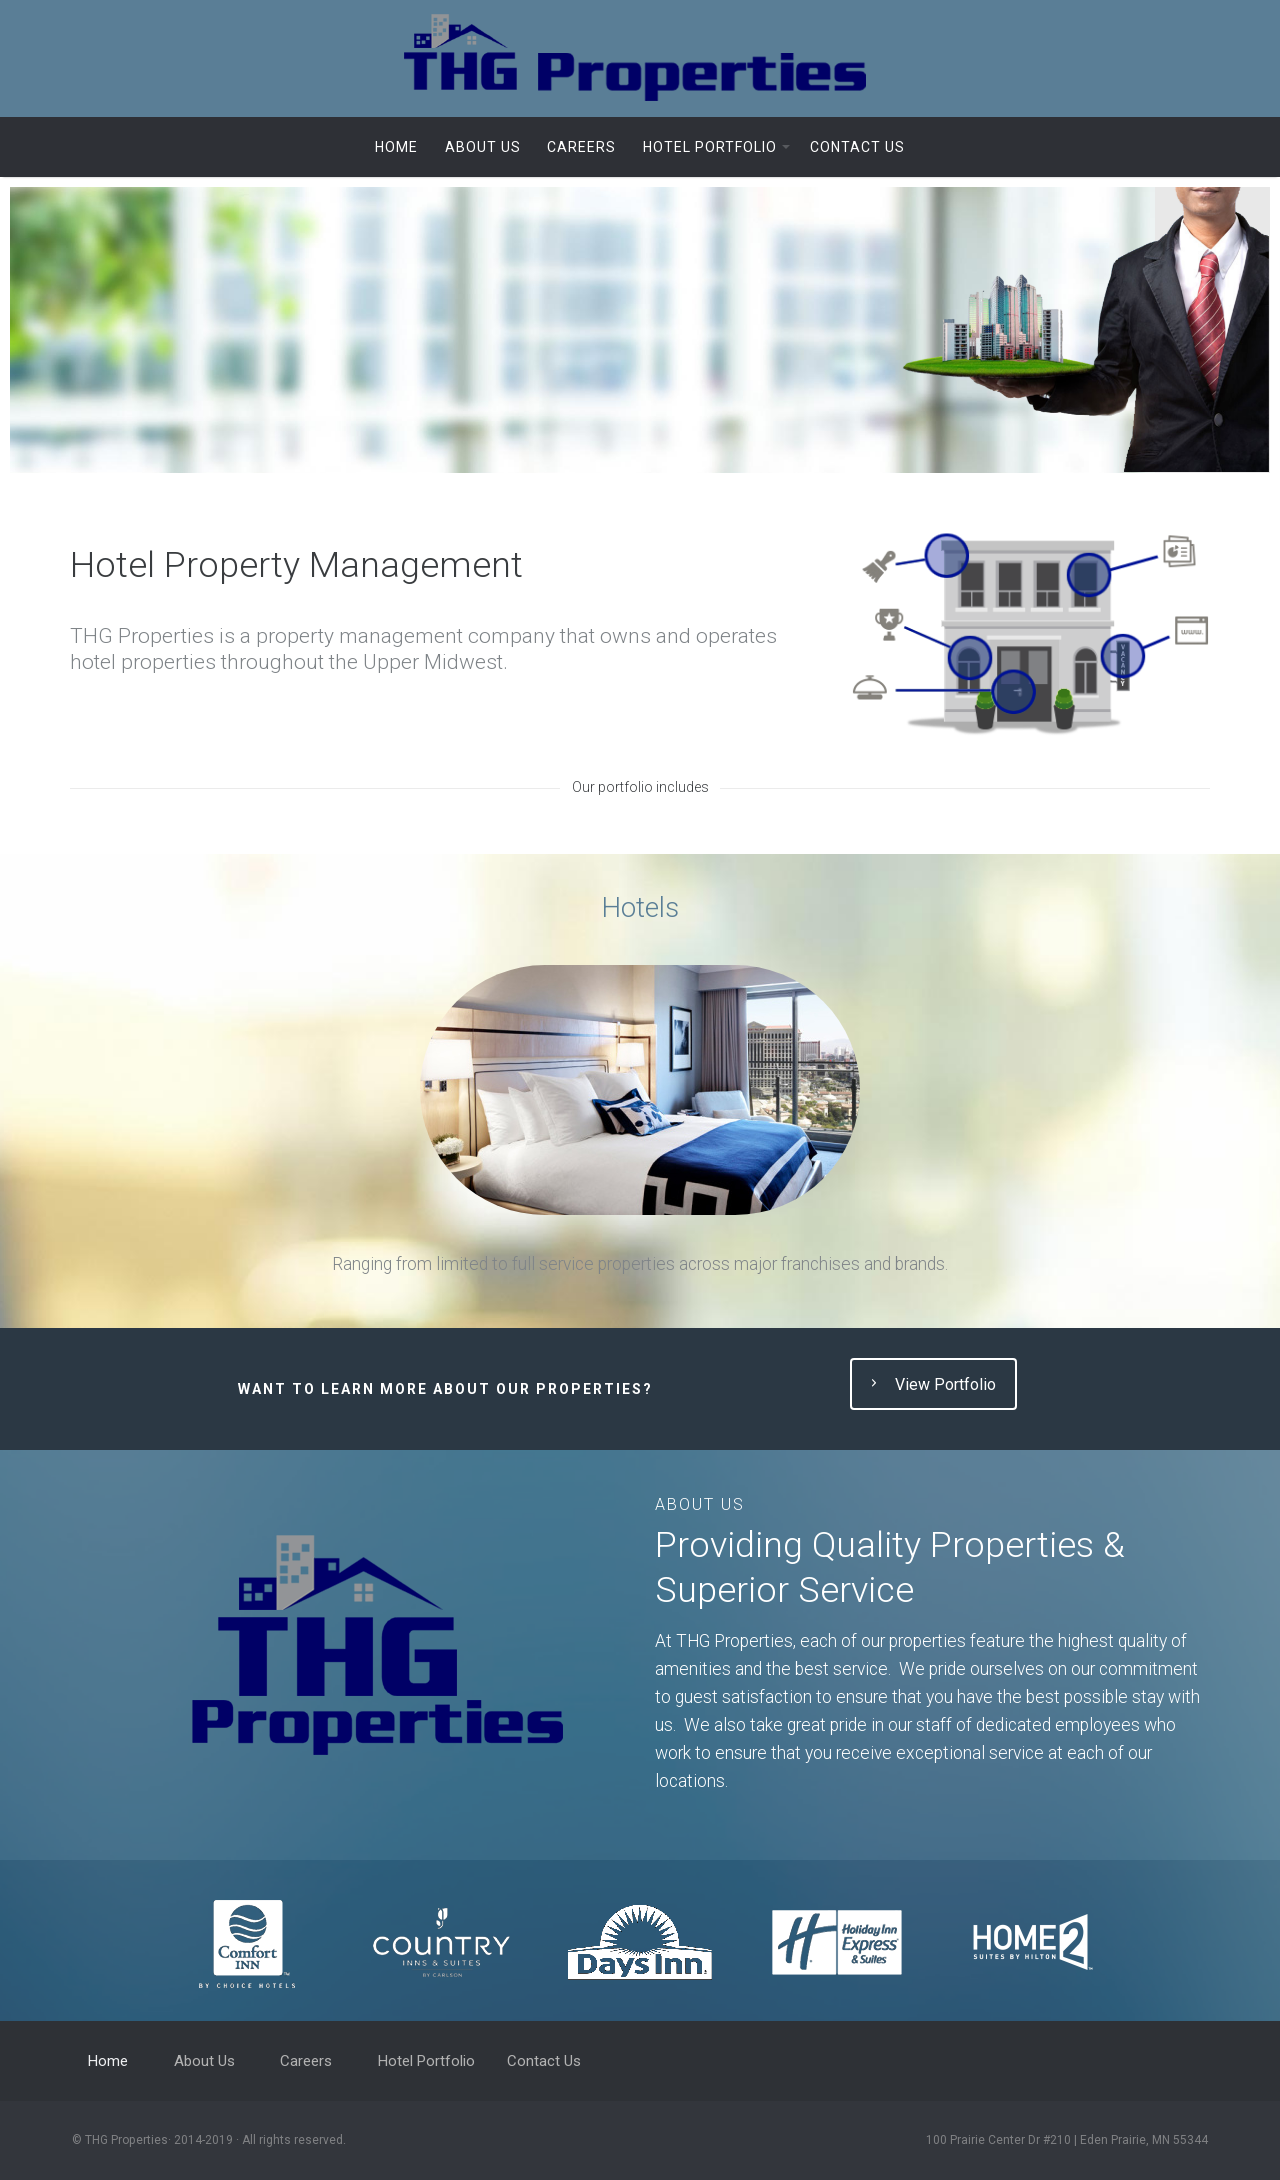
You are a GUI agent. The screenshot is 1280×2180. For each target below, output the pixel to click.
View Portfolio (931, 1385)
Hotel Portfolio (710, 147)
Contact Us (857, 147)
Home (396, 147)
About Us (483, 147)
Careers (581, 147)
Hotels (640, 907)
